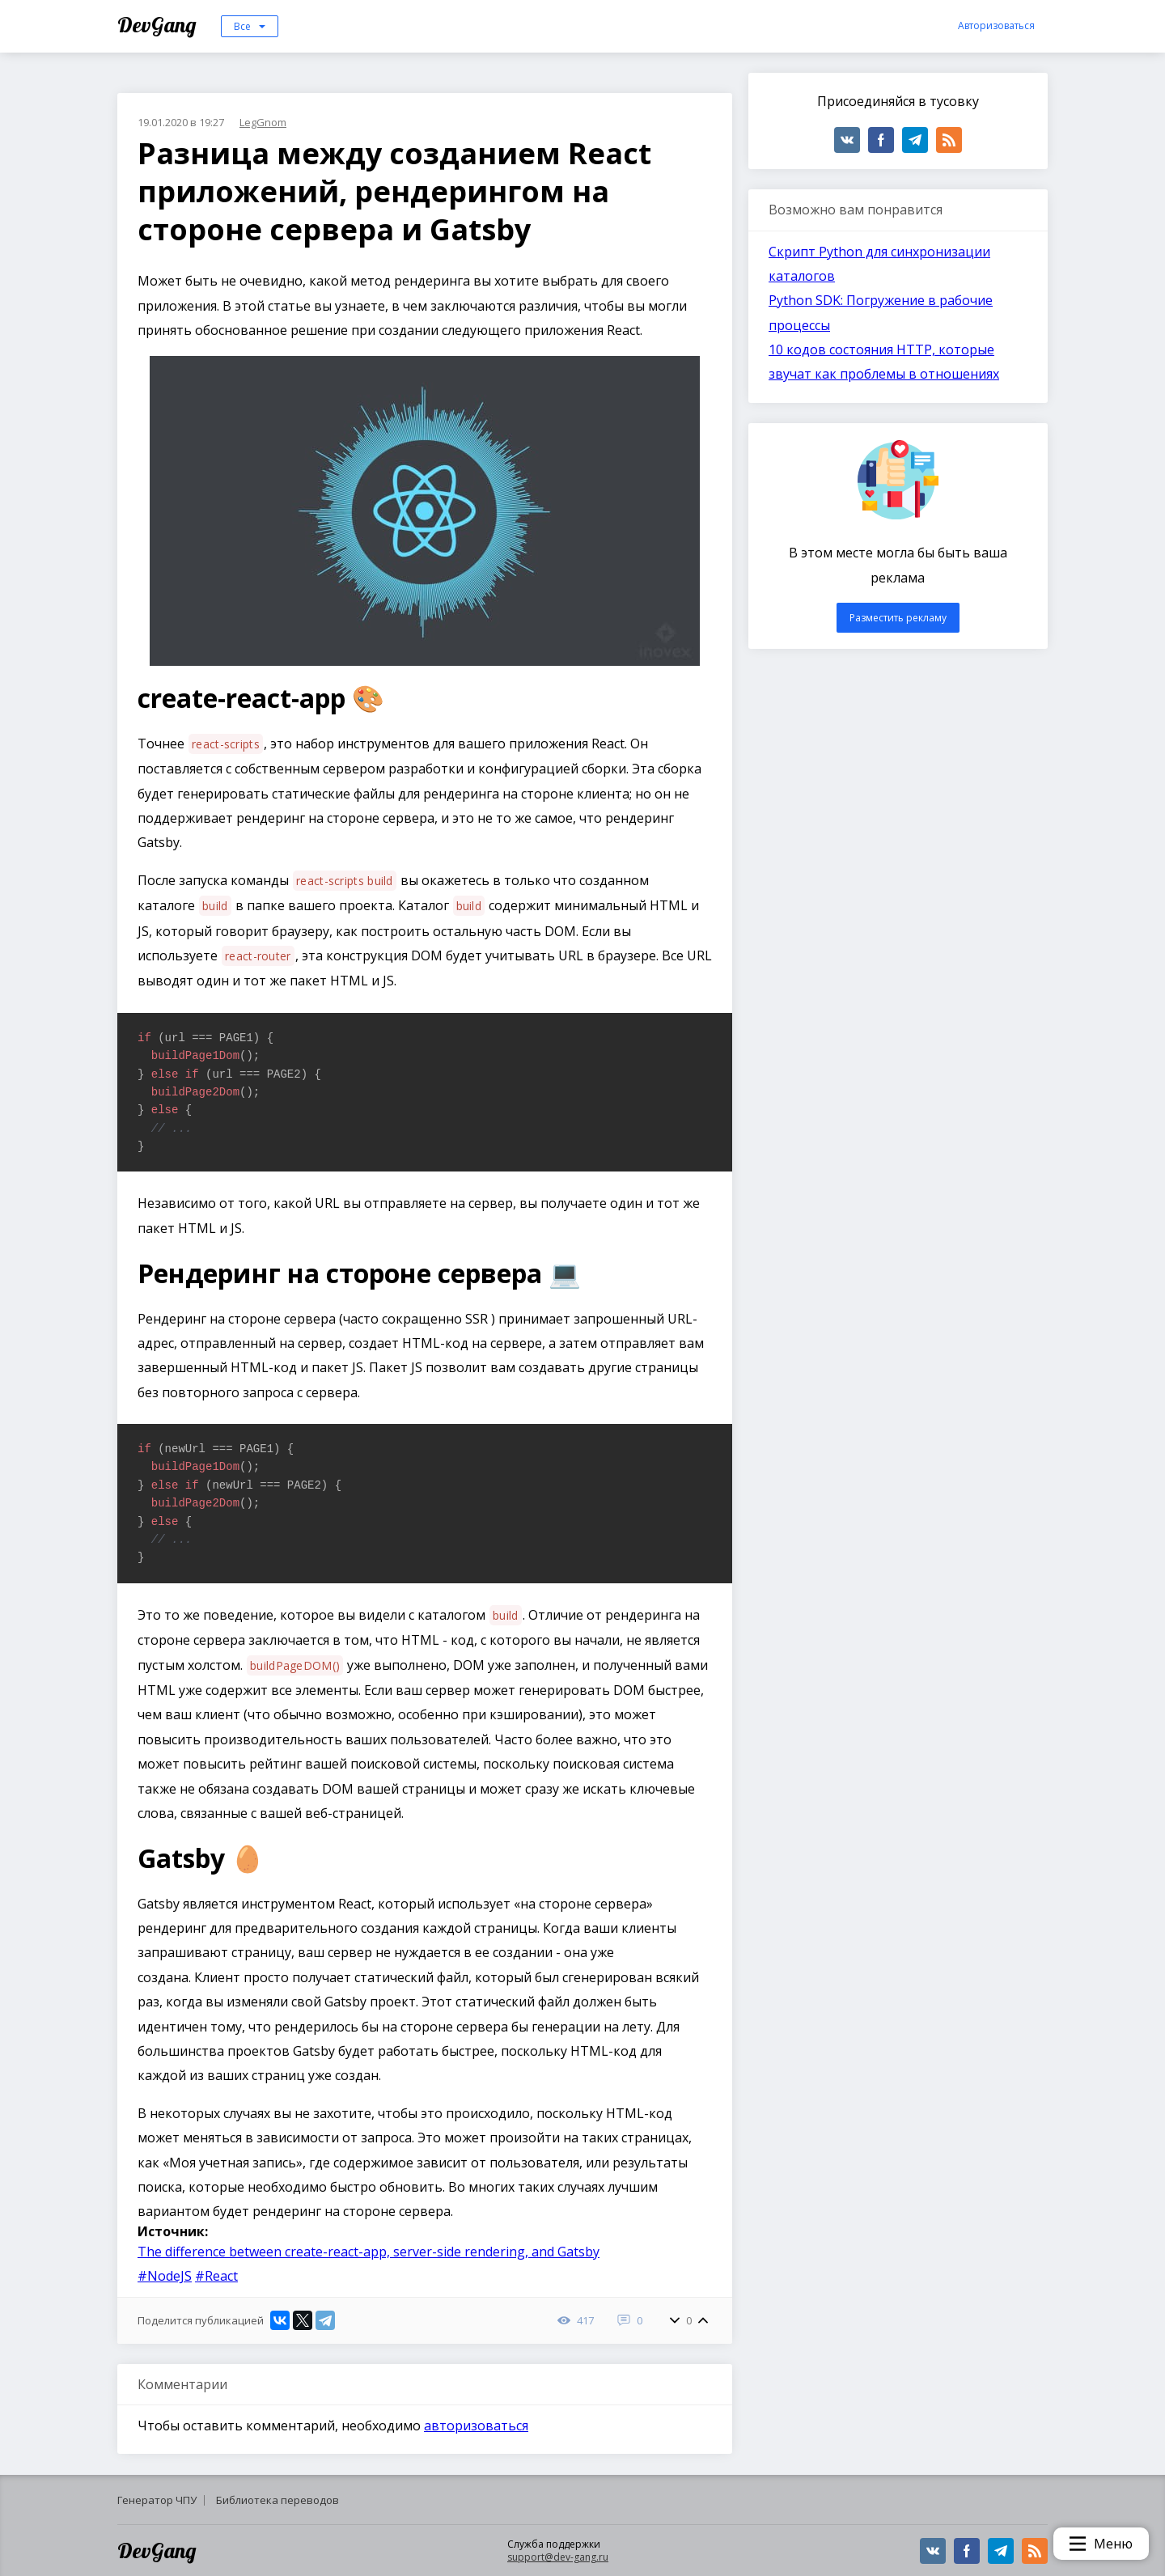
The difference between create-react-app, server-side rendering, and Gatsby (368, 2251)
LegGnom (262, 122)
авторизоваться (476, 2425)
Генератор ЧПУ (157, 2500)
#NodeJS (165, 2276)
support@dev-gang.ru (557, 2557)
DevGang (159, 24)
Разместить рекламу (898, 618)
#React (216, 2276)
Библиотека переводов (277, 2500)
